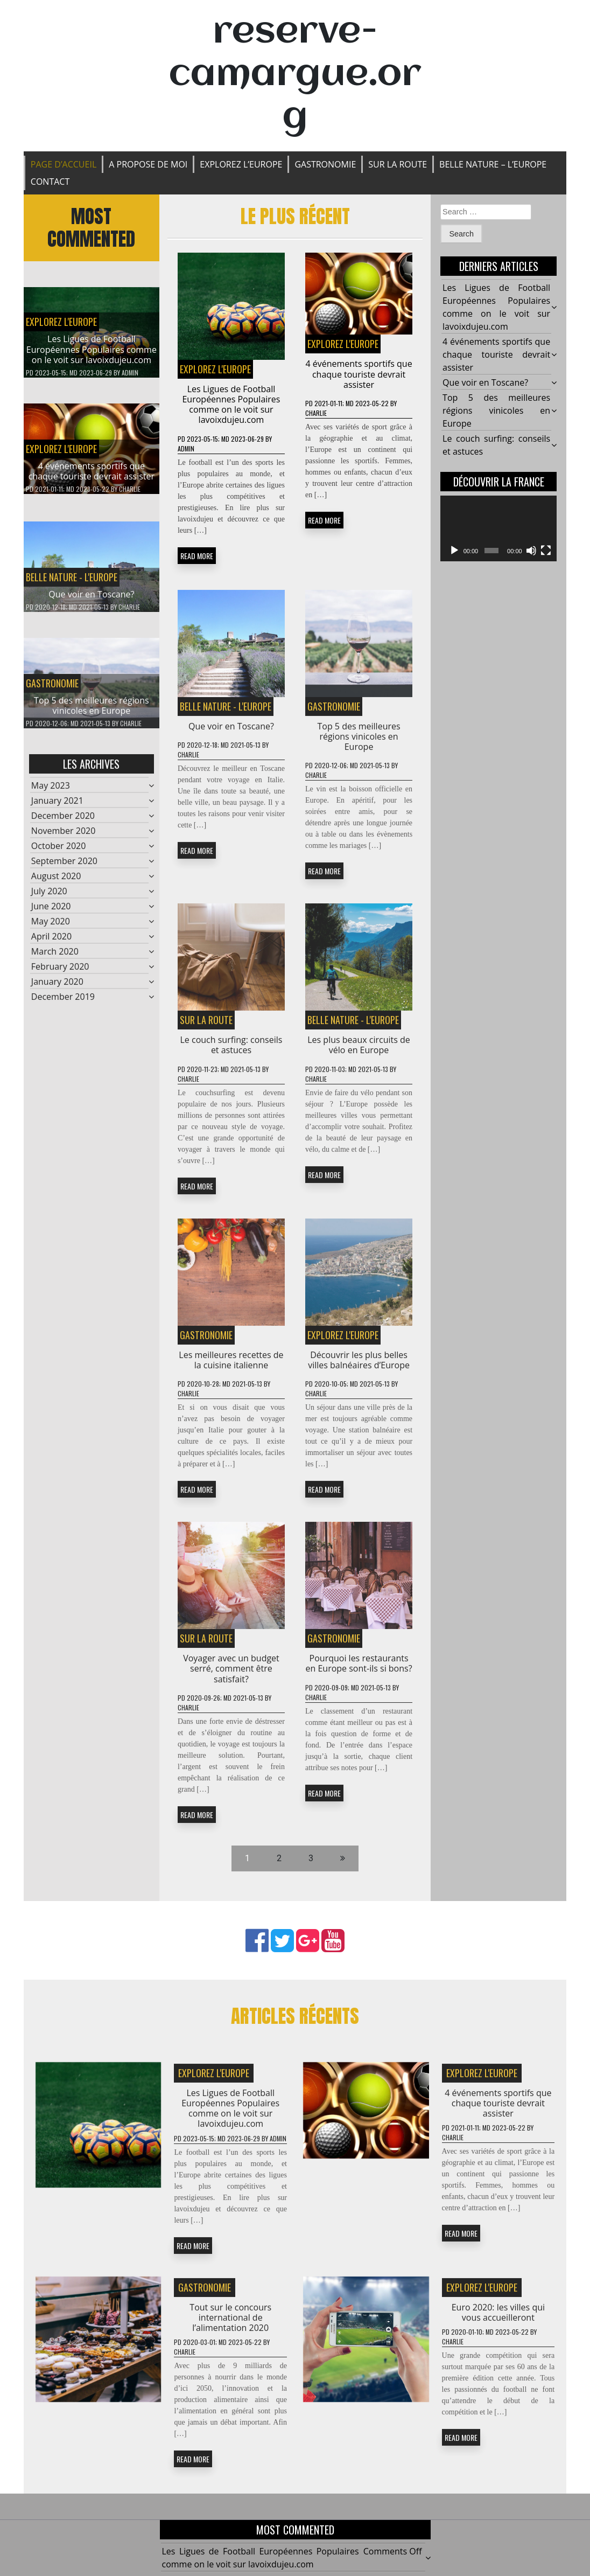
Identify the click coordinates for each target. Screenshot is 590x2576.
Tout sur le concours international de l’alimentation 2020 (230, 2325)
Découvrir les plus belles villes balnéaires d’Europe (359, 1368)
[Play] (454, 550)
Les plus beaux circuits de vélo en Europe (358, 1053)
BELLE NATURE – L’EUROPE (492, 164)
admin (130, 372)
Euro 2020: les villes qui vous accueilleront (498, 2320)
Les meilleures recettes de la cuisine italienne (231, 1368)
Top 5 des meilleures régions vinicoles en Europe (91, 714)
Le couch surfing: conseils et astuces (231, 1053)
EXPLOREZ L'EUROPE (61, 322)
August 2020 (56, 884)
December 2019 (63, 1005)
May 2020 (50, 930)
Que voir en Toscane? (91, 603)
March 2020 (55, 960)
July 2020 (49, 900)
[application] (498, 528)
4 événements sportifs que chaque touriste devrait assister (91, 471)
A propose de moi (148, 164)
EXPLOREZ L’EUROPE (241, 164)
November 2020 (63, 839)
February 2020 (60, 975)
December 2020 (63, 824)
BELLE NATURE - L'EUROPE (71, 586)
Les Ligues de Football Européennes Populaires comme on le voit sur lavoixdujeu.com (91, 349)
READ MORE (196, 555)
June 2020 (51, 915)
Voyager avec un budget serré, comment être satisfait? (231, 1677)
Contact (50, 181)
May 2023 (50, 794)
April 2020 (51, 945)
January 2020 (57, 990)
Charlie (130, 488)
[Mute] (531, 550)
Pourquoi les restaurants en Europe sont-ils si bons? (358, 1672)
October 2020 (58, 854)
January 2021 (57, 809)
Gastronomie (325, 164)
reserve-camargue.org (295, 75)
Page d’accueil (63, 164)
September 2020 (64, 869)
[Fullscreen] (545, 550)
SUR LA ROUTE (397, 164)
